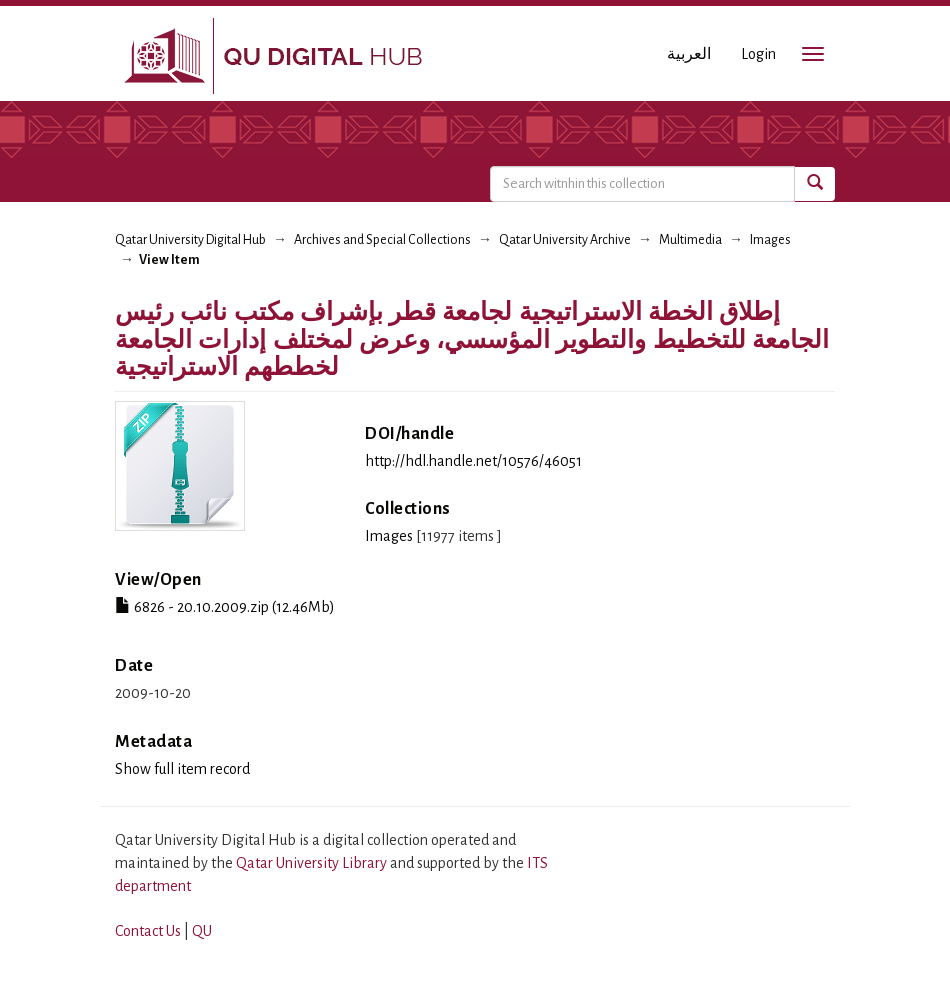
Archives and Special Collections (382, 240)
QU (202, 931)
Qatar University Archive (565, 240)
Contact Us (148, 931)
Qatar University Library (313, 863)
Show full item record (182, 769)
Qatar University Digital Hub (190, 240)
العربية (689, 54)
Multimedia (690, 240)
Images (770, 240)
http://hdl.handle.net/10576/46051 (473, 461)
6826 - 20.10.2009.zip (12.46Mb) (225, 607)
